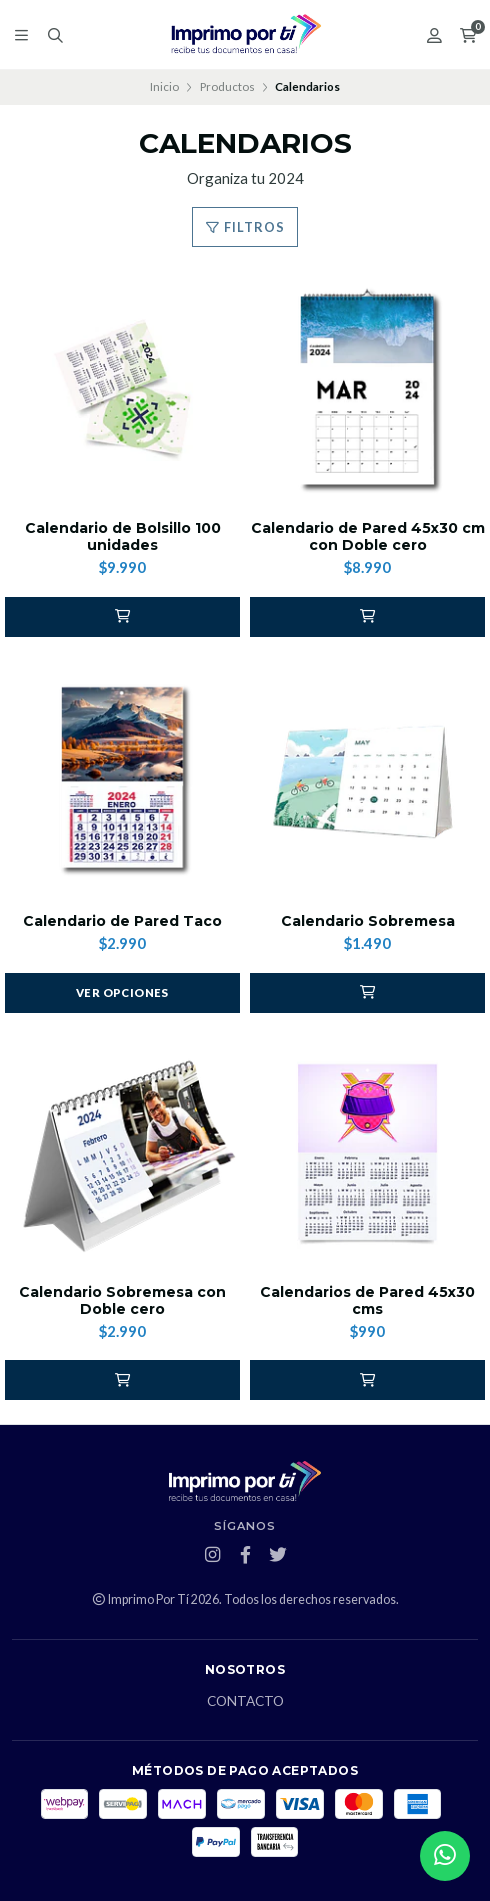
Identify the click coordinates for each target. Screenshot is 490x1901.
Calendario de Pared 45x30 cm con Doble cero (368, 537)
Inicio (164, 86)
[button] (122, 617)
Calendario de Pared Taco (122, 921)
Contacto (245, 1702)
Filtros (245, 227)
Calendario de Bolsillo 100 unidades (123, 537)
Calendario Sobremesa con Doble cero (122, 1301)
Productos (227, 86)
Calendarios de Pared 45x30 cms (367, 1301)
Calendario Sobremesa (368, 921)
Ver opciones (122, 992)
